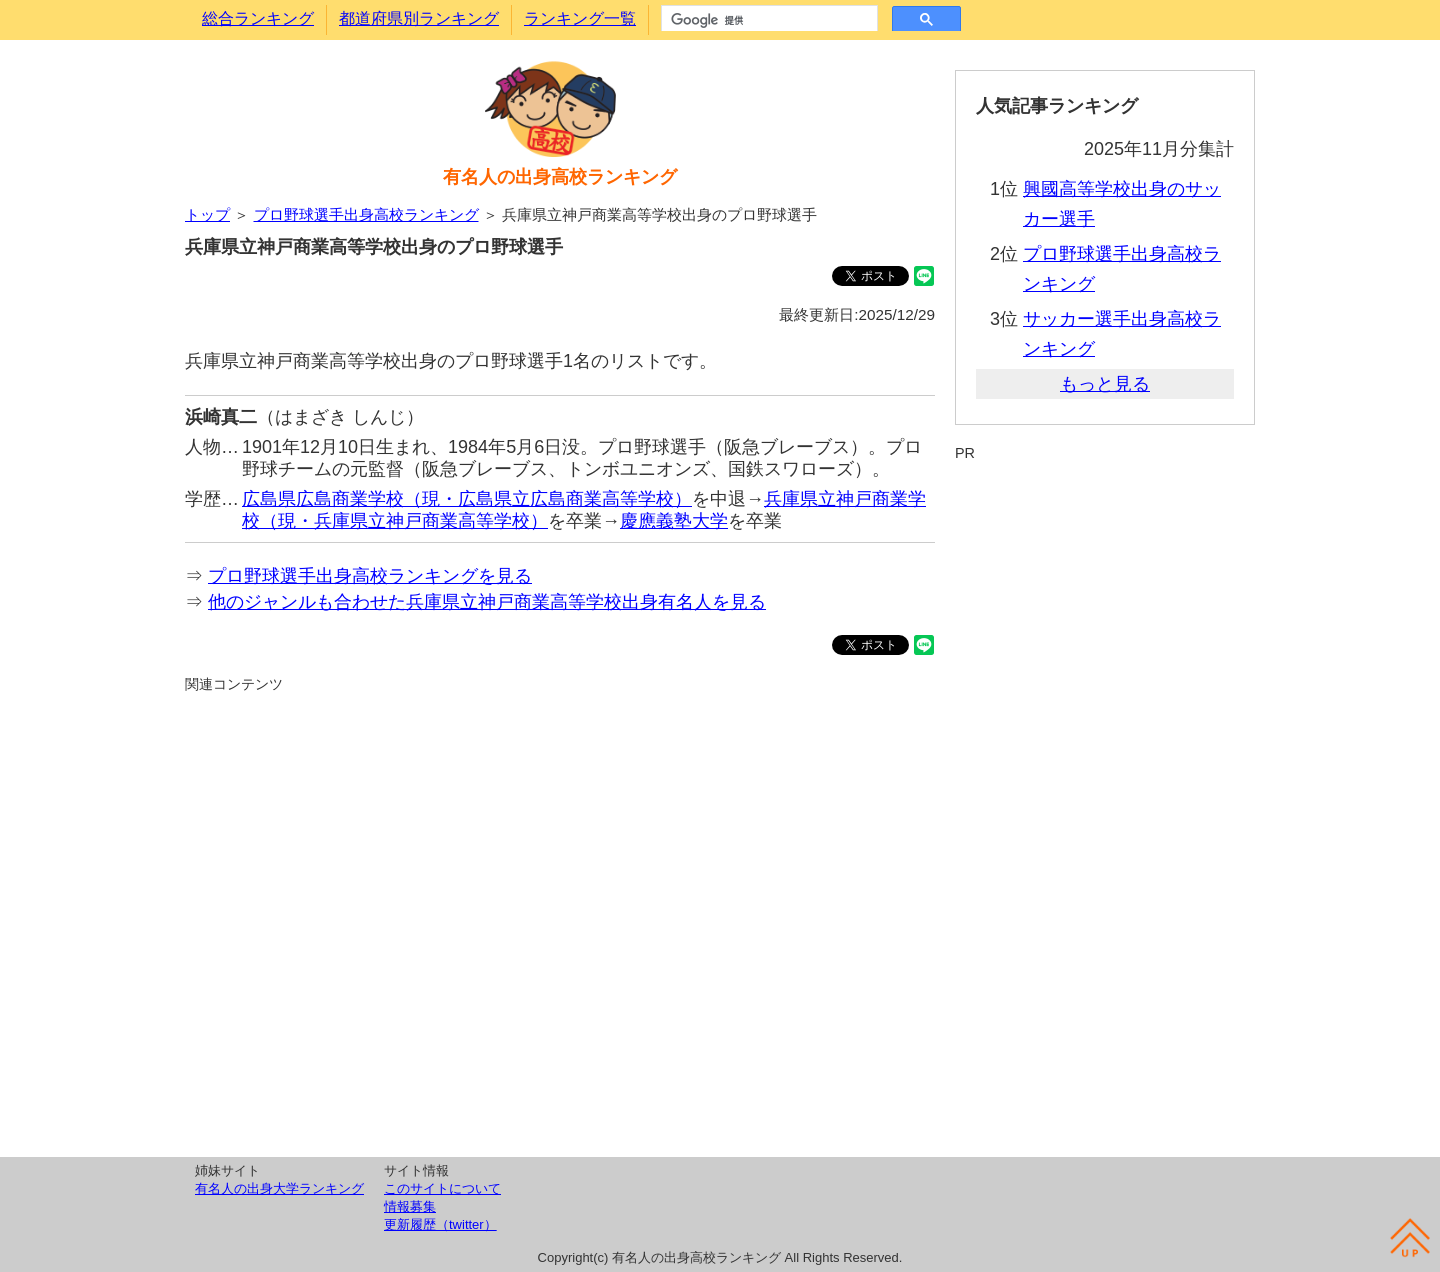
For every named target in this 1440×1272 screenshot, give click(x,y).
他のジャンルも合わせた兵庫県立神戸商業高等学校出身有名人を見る (487, 602)
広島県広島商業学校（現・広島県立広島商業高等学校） (467, 499)
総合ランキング (258, 18)
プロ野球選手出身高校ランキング (366, 214)
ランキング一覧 (580, 18)
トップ (207, 214)
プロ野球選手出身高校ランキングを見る (370, 576)
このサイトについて (442, 1188)
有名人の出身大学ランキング (279, 1188)
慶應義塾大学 (674, 521)
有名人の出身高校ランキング (560, 177)
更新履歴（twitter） (440, 1224)
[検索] (767, 20)
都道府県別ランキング (419, 18)
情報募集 (410, 1206)
